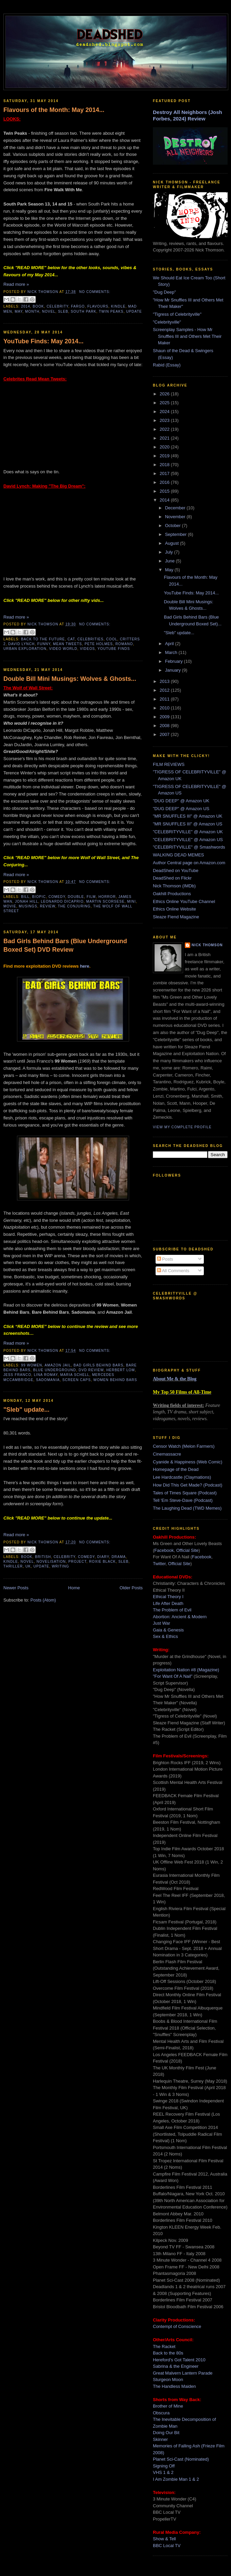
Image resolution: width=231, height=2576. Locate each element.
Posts (165, 1259)
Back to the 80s (168, 2353)
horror (107, 897)
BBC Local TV (166, 2545)
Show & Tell (164, 2538)
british (43, 1557)
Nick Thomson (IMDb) (174, 885)
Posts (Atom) (43, 1600)
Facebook (164, 1550)
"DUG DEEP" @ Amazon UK (181, 800)
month (32, 311)
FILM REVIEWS (168, 764)
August (172, 543)
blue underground (54, 1370)
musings (28, 906)
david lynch (21, 644)
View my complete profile (182, 1127)
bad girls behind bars (98, 1365)
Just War (161, 1623)
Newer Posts (16, 1587)
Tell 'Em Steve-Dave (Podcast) (183, 1500)
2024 (165, 411)
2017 (165, 473)
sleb (63, 311)
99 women (31, 1365)
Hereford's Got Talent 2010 (179, 2359)
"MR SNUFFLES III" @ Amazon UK (187, 816)
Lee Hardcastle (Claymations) (182, 1477)
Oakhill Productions (172, 893)
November (176, 516)
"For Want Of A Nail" (172, 1676)
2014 (25, 306)
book (38, 306)
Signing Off (164, 2465)
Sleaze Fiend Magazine (176, 916)
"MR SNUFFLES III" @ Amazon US (187, 823)
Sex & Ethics (165, 1636)
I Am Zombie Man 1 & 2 (176, 2479)
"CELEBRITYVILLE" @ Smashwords (189, 847)
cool (112, 639)
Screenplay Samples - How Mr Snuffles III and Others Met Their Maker (187, 336)
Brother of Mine (168, 2406)
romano (124, 644)
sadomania (48, 1380)
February (174, 661)
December (176, 507)
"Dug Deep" (164, 292)
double (76, 897)
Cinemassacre (167, 1454)
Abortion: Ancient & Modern (180, 1616)
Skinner (160, 2439)
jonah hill (26, 901)
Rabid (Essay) (167, 364)
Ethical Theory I (168, 1596)
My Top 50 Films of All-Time (182, 1392)
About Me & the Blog (174, 1378)
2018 (165, 464)
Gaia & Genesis (168, 1629)
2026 (165, 393)
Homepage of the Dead (175, 1469)
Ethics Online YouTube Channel (184, 901)
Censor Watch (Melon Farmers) (184, 1446)
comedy (57, 897)
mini (131, 901)
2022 (165, 429)
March (172, 652)
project (77, 1561)
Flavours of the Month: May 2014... (53, 109)
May (170, 569)
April (170, 643)
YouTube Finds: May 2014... (43, 341)
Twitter (159, 1563)
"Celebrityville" (167, 322)
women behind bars (115, 1380)
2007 (165, 734)
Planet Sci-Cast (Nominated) (181, 2459)
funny (44, 644)
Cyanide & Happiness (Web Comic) (187, 1461)
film (91, 897)
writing (60, 1566)
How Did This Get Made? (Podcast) (187, 1485)
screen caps (76, 1380)
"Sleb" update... (26, 1409)
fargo (78, 306)
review (47, 906)
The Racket (164, 2346)
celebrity (57, 306)
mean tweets (67, 644)
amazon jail (58, 1365)
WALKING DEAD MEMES (178, 854)
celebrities (90, 639)
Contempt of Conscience (177, 2326)
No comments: (94, 292)
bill (25, 897)
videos (87, 649)
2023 (165, 420)
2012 (165, 690)
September (176, 534)
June (170, 560)
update (134, 311)
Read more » (16, 284)
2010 (165, 707)
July (169, 552)
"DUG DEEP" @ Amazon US (181, 808)
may (18, 311)
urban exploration (25, 649)
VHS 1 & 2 (163, 2472)
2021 (165, 438)
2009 (165, 716)
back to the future (43, 639)
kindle (118, 306)
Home (74, 1587)
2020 (165, 446)
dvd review (91, 1370)
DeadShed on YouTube (175, 870)
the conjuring (74, 906)
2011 (165, 699)
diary (103, 1557)
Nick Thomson (207, 945)
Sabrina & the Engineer (175, 2366)
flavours (97, 306)
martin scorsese (105, 901)
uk (28, 1566)
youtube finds (113, 649)
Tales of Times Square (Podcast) (185, 1492)
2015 (165, 491)
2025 (165, 402)
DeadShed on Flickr (172, 878)
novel (48, 311)
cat (71, 639)
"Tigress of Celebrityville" (177, 314)
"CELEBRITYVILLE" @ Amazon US (188, 839)
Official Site (187, 1550)
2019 (165, 455)
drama (119, 1557)
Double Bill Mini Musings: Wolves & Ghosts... (69, 678)
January (173, 670)
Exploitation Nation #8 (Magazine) (186, 1669)
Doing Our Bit (166, 2432)
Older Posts (131, 1587)
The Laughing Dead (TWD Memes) (187, 1508)
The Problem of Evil (172, 1609)
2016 (165, 482)
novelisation (51, 1561)
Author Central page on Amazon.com (189, 862)
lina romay (46, 1375)
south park (83, 311)
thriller (13, 1566)
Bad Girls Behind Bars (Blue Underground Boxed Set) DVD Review (65, 945)
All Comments (173, 1270)
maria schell (74, 1375)
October (173, 525)
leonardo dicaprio (62, 901)
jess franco (17, 1375)
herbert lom (120, 1370)
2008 (165, 725)
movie (9, 906)
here (84, 966)
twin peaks (111, 311)
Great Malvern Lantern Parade (183, 2373)
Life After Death (168, 1603)
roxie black (102, 1561)
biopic (39, 897)
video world (63, 649)
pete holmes (99, 644)
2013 (165, 681)
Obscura (161, 2412)
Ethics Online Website (174, 909)
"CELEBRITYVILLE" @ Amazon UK (188, 831)
